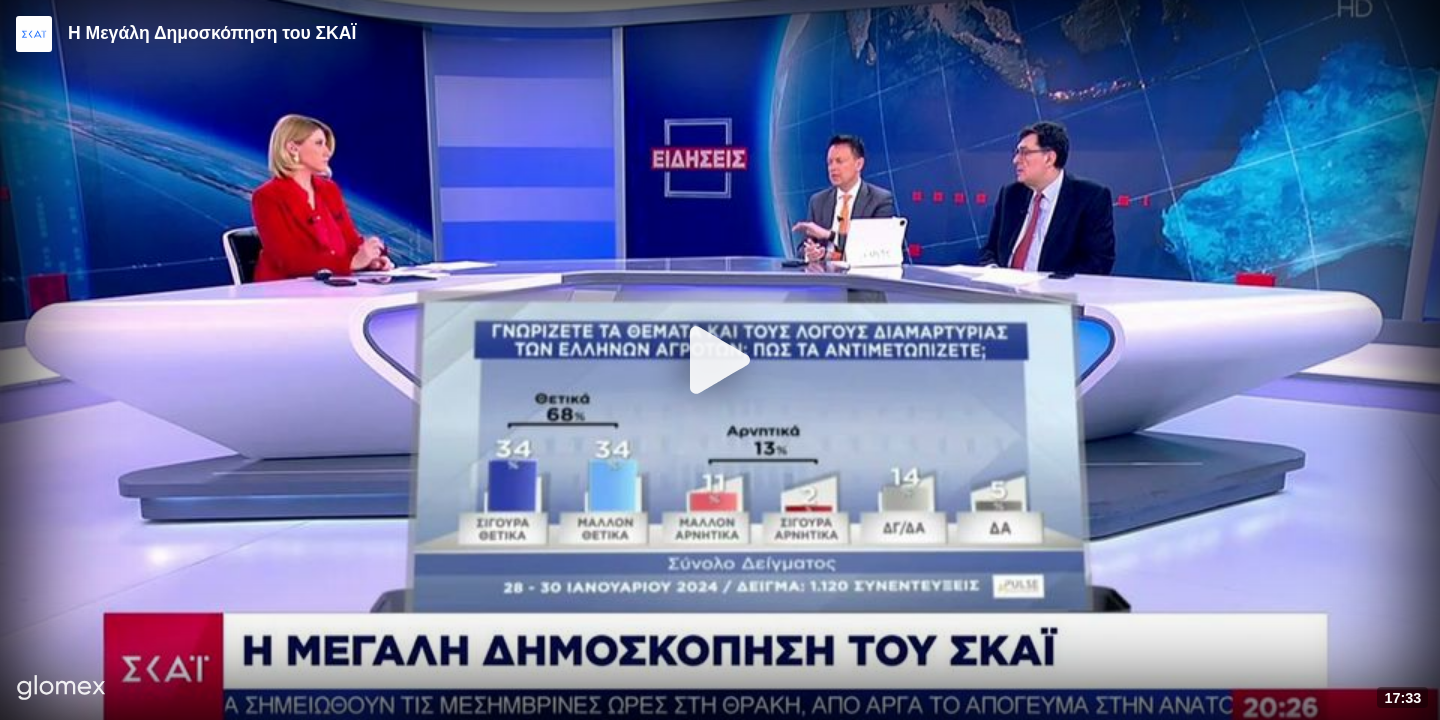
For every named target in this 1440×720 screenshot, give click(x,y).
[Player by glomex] (61, 689)
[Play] (720, 360)
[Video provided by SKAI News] (34, 34)
